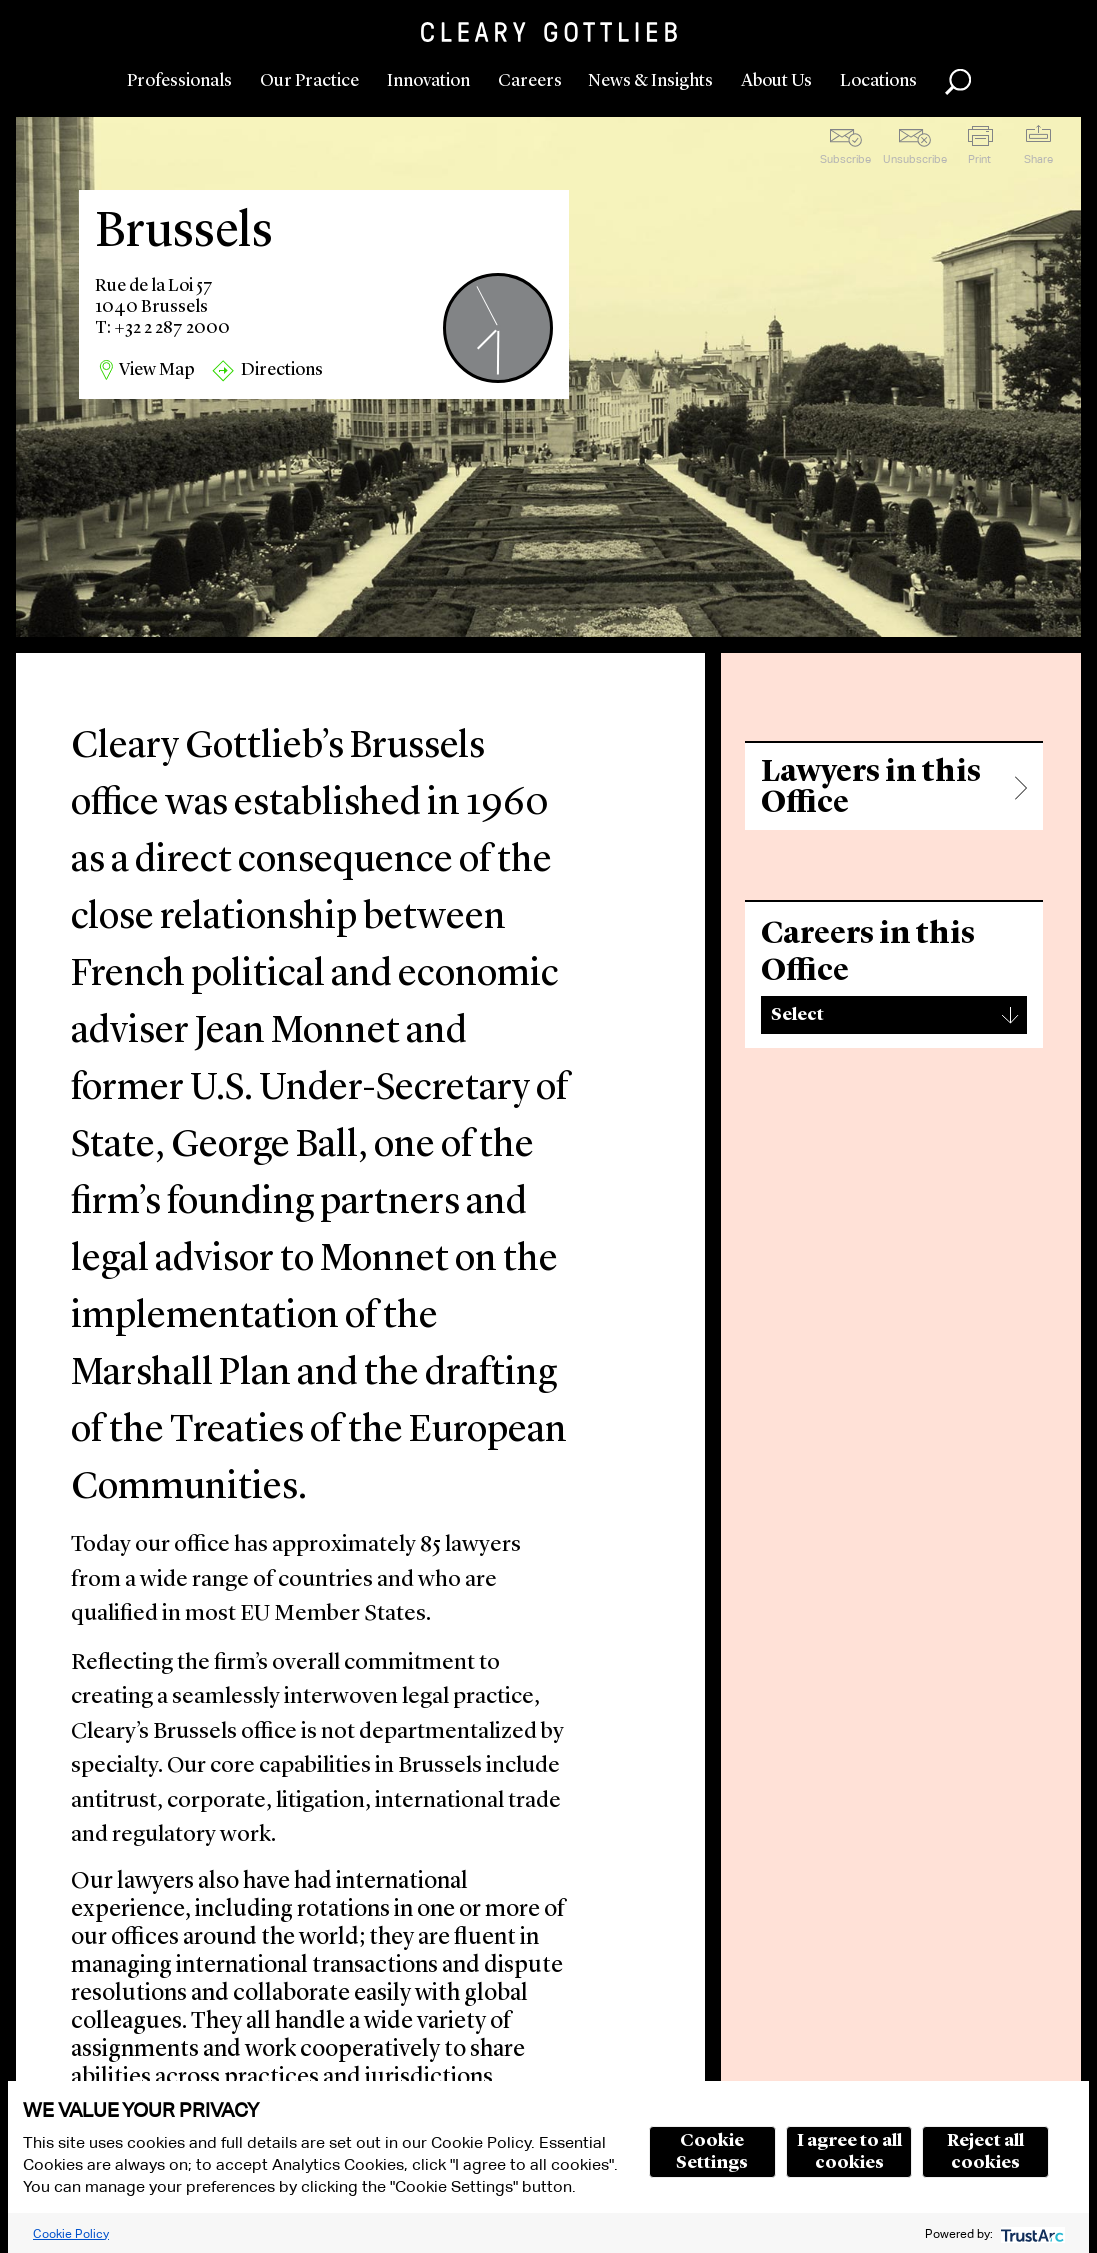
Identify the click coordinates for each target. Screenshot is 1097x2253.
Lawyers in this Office (871, 788)
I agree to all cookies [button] (849, 2152)
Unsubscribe (915, 159)
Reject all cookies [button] (985, 2152)
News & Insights (650, 81)
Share (1038, 159)
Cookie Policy (71, 2233)
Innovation (428, 81)
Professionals (179, 81)
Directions (282, 370)
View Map (157, 370)
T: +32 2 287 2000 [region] (162, 328)
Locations (878, 81)
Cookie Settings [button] (712, 2152)
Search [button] (958, 82)
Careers (530, 81)
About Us (776, 81)
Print (979, 159)
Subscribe (845, 159)
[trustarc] (1030, 2233)
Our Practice (309, 81)
